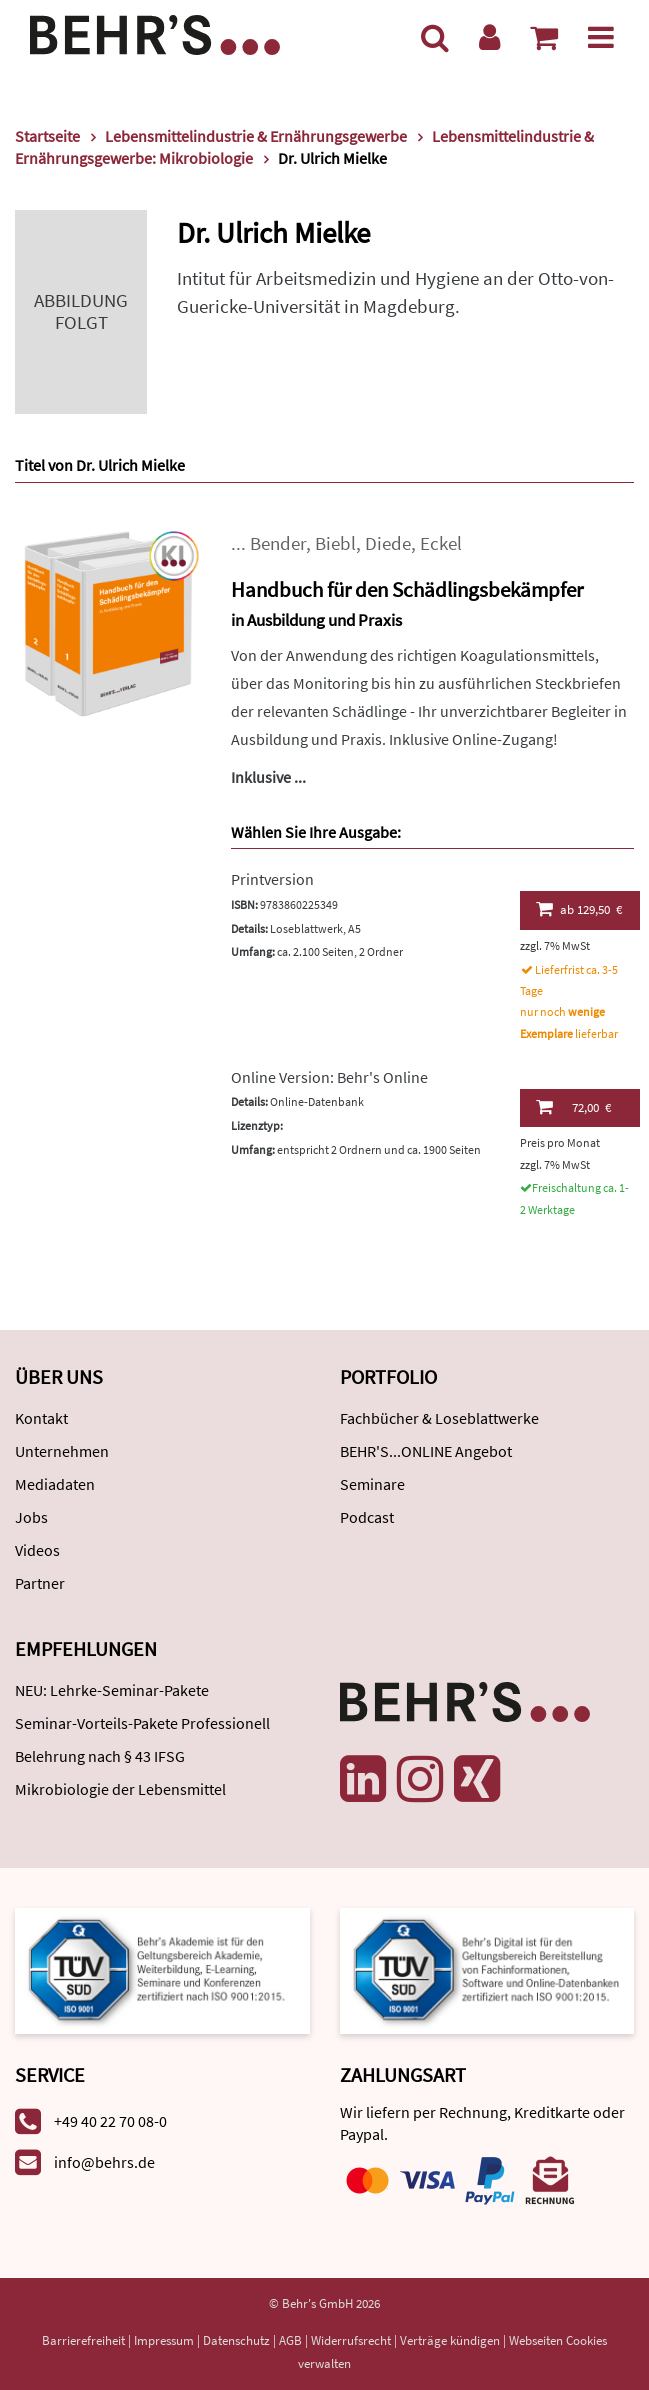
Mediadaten (55, 1484)
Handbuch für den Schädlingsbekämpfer (407, 589)
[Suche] (435, 37)
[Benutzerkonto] (489, 37)
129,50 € (579, 909)
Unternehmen (62, 1451)
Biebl (335, 543)
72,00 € (573, 1107)
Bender (278, 543)
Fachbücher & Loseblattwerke (439, 1418)
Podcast (367, 1517)
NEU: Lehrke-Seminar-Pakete (112, 1690)
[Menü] (601, 37)
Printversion (272, 879)
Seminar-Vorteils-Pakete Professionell (142, 1723)
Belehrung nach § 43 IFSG (100, 1756)
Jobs (31, 1517)
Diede (388, 543)
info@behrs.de (104, 2162)
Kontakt (41, 1418)
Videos (37, 1550)
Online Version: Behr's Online (329, 1077)
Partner (40, 1583)
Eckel (441, 543)
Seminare (372, 1484)
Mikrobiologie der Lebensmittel (120, 1789)
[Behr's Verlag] (155, 32)
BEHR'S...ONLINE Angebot (426, 1451)
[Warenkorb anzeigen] (544, 37)
